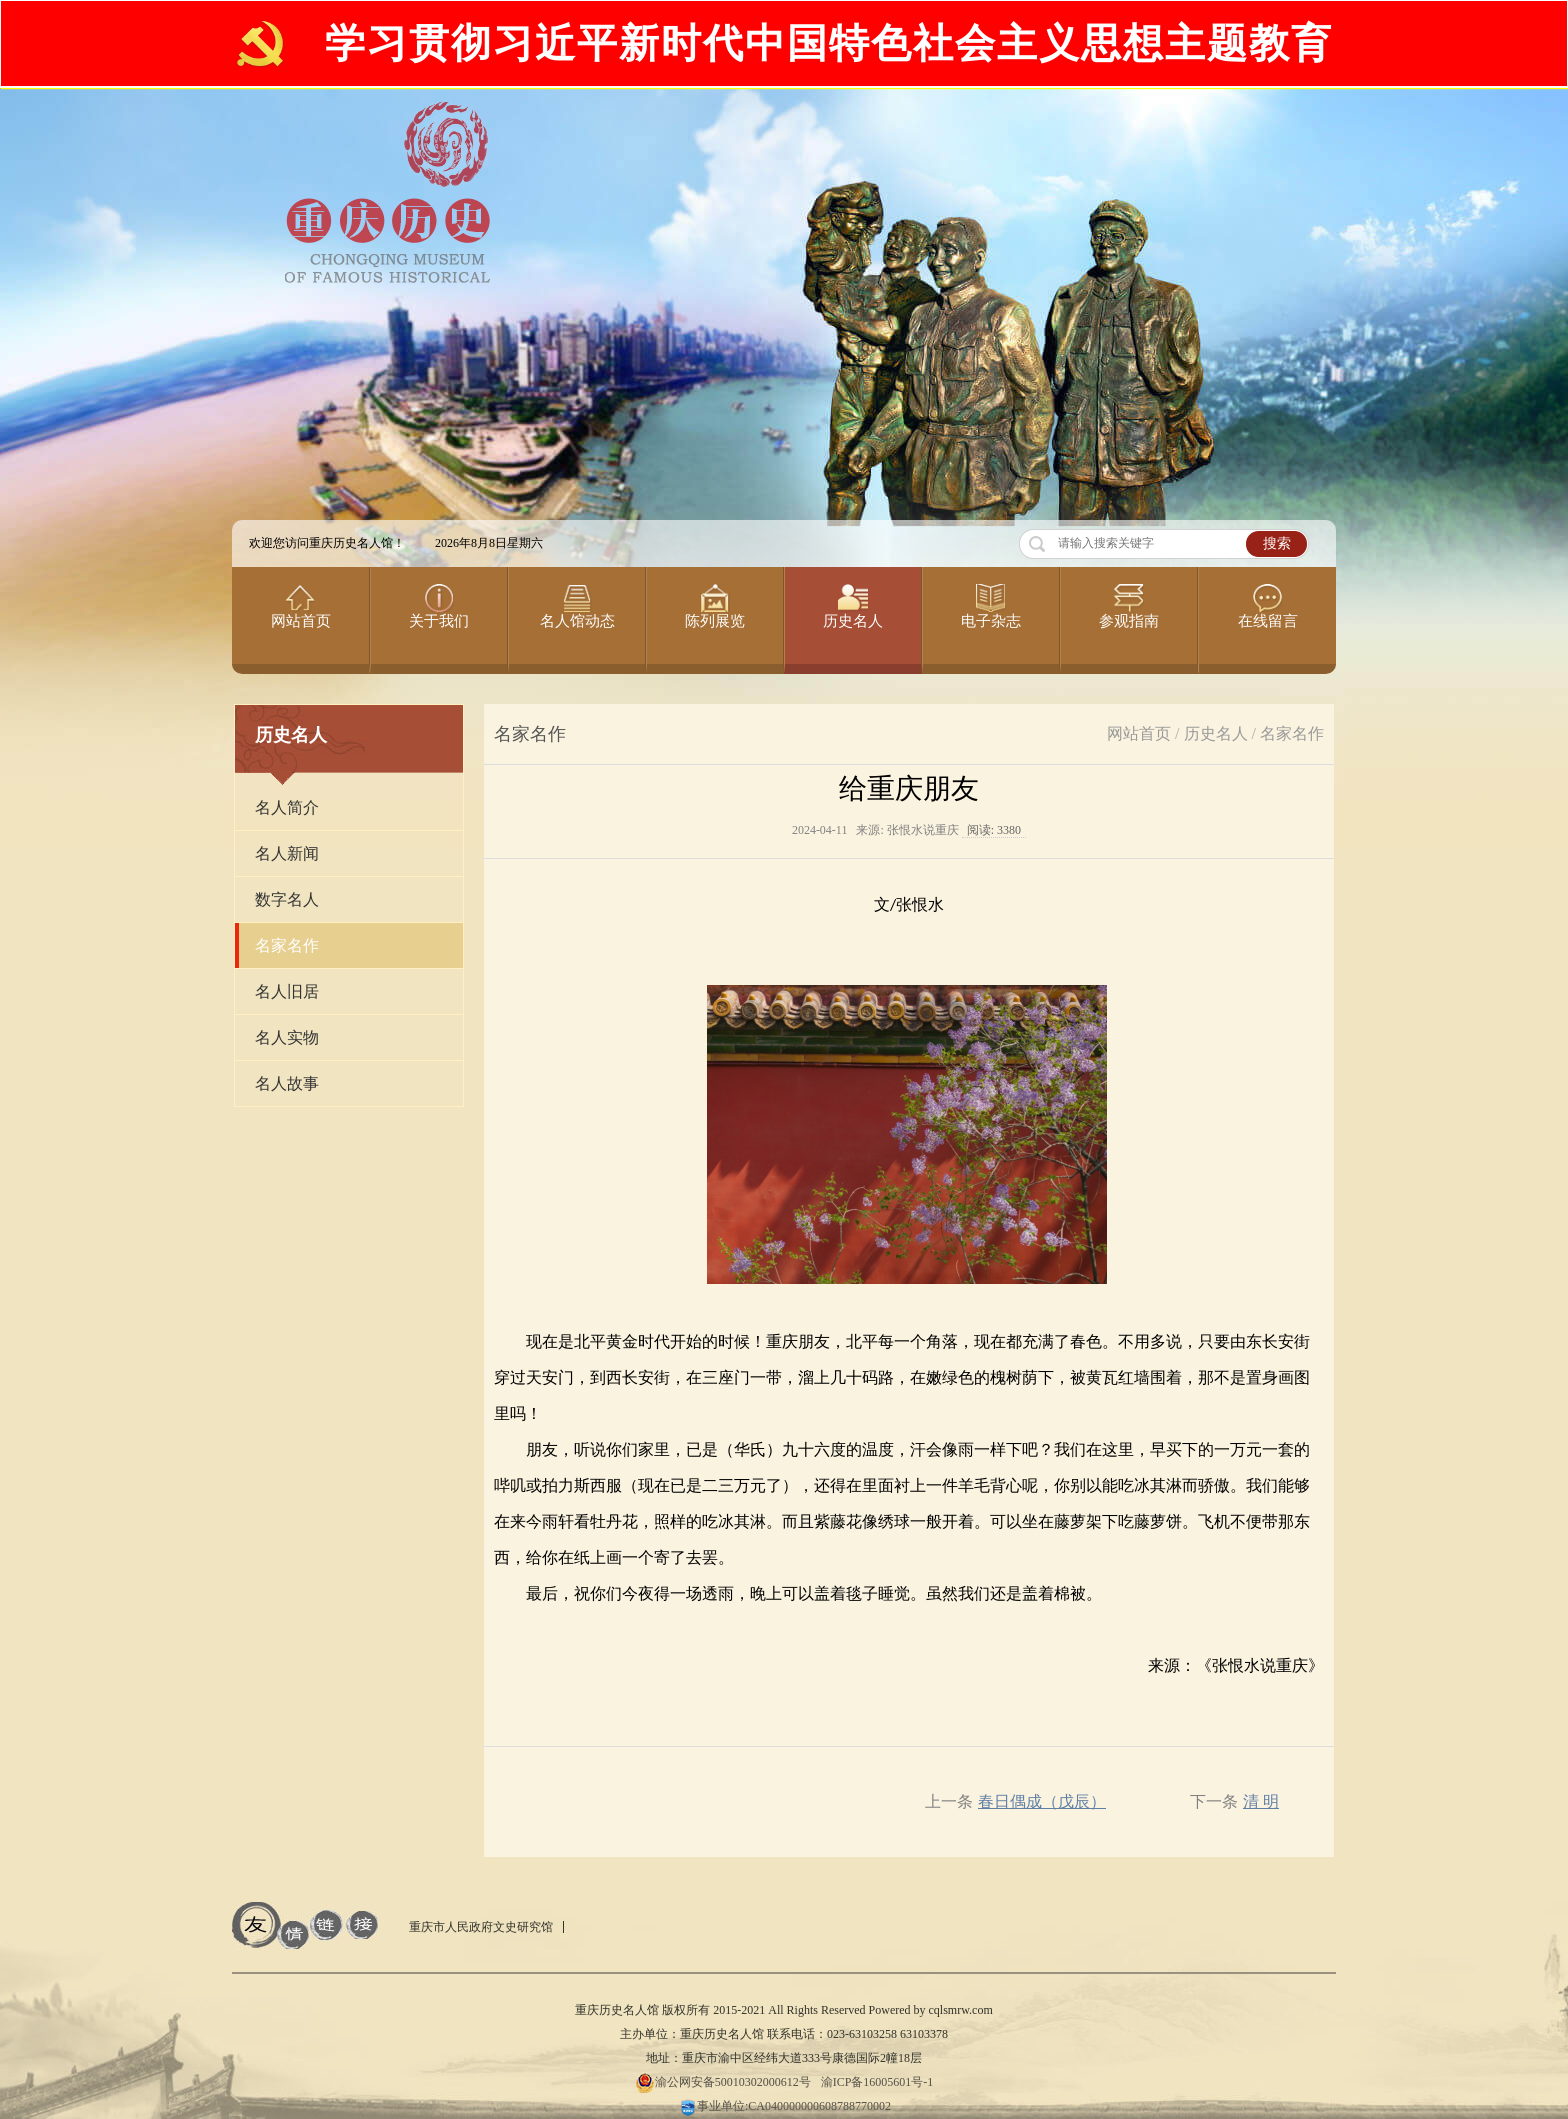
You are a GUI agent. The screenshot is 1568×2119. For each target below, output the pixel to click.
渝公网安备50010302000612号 (723, 2082)
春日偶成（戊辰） (1042, 1801)
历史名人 (1216, 733)
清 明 (1261, 1801)
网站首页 (1139, 733)
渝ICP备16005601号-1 (877, 2082)
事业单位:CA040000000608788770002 (784, 2106)
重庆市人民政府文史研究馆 (481, 1927)
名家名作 (1292, 733)
